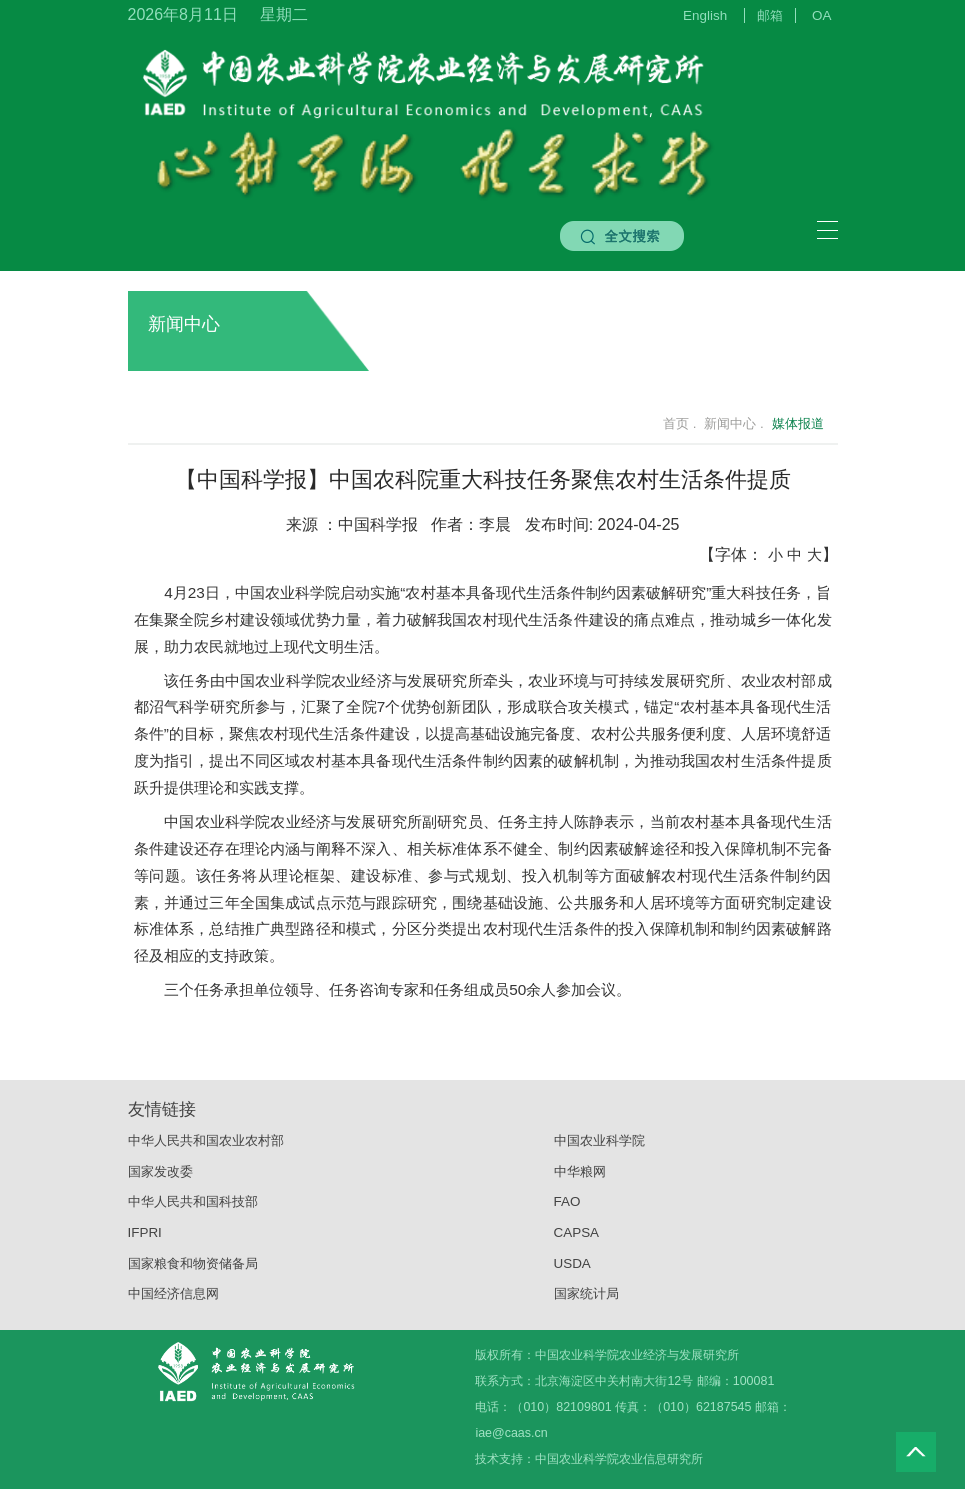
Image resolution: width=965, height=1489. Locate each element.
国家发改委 (160, 1178)
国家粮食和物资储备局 (193, 1271)
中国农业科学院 (599, 1148)
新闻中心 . (733, 423)
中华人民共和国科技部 (193, 1209)
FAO (567, 1209)
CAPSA (577, 1240)
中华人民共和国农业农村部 (206, 1148)
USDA (572, 1271)
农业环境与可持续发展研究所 (626, 680)
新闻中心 (478, 323)
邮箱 (770, 15)
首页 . (667, 423)
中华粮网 (580, 1178)
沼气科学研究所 (202, 706)
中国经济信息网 (173, 1301)
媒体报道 (798, 423)
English (705, 15)
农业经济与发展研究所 (407, 680)
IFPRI (145, 1240)
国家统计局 (586, 1301)
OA (821, 15)
